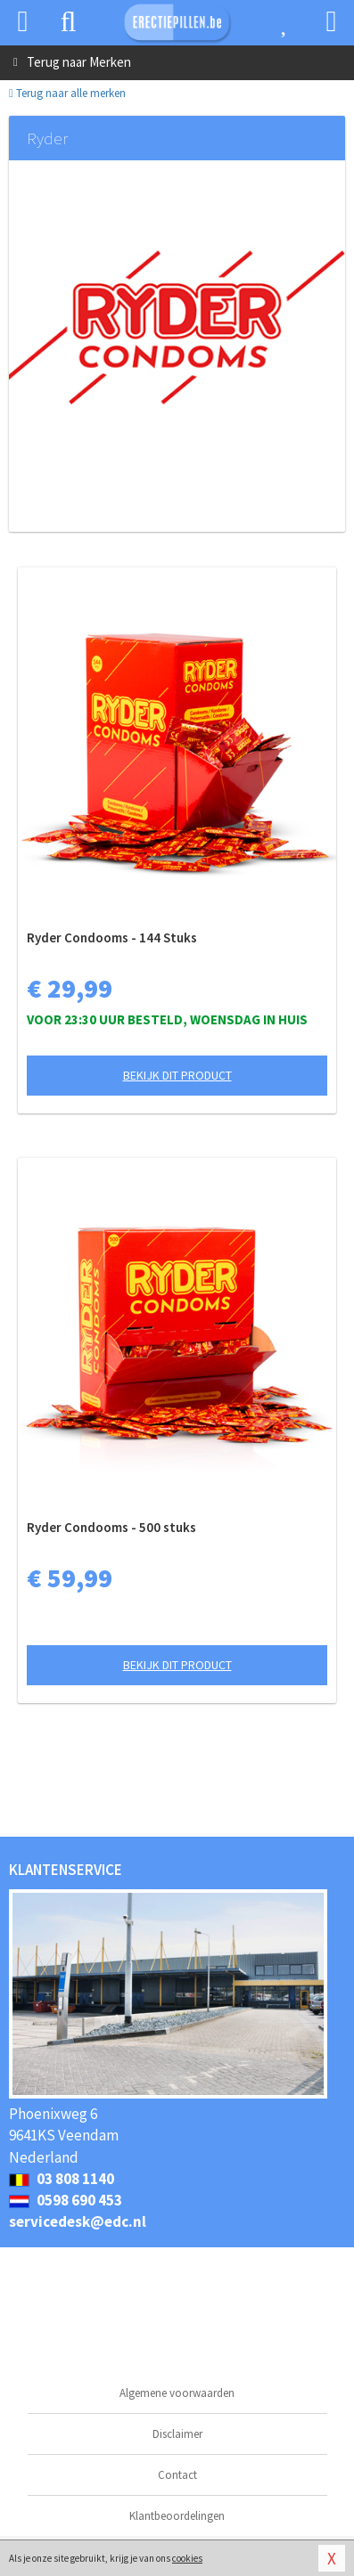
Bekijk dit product (177, 1075)
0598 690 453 (65, 2200)
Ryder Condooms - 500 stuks (111, 1527)
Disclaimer (177, 2433)
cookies (187, 2558)
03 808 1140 (61, 2179)
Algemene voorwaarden (177, 2393)
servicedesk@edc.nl (77, 2221)
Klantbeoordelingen (177, 2515)
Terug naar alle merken (67, 93)
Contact (177, 2474)
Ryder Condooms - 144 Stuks (112, 937)
